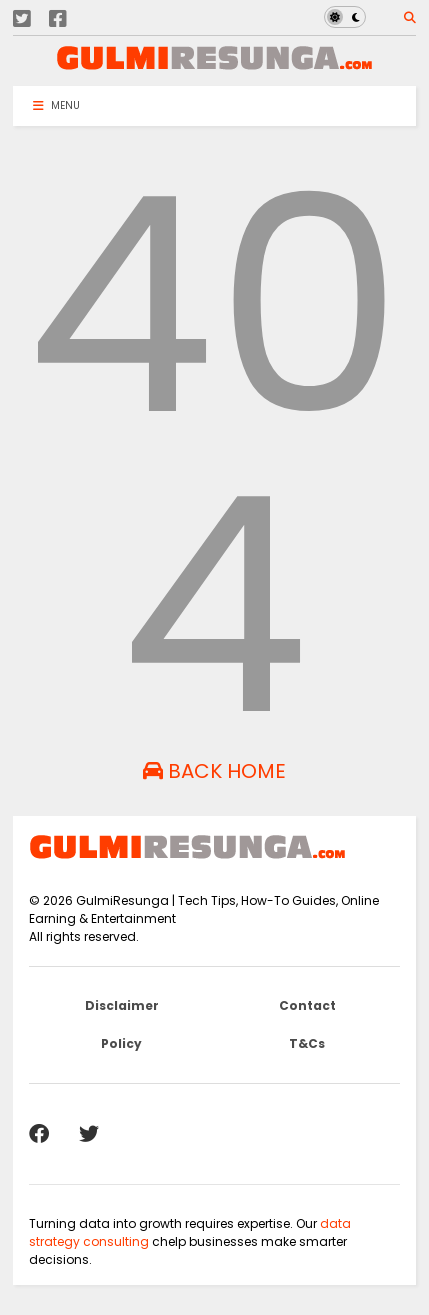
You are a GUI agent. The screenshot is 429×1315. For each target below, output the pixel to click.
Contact (307, 1005)
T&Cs (307, 1043)
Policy (121, 1043)
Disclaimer (122, 1005)
